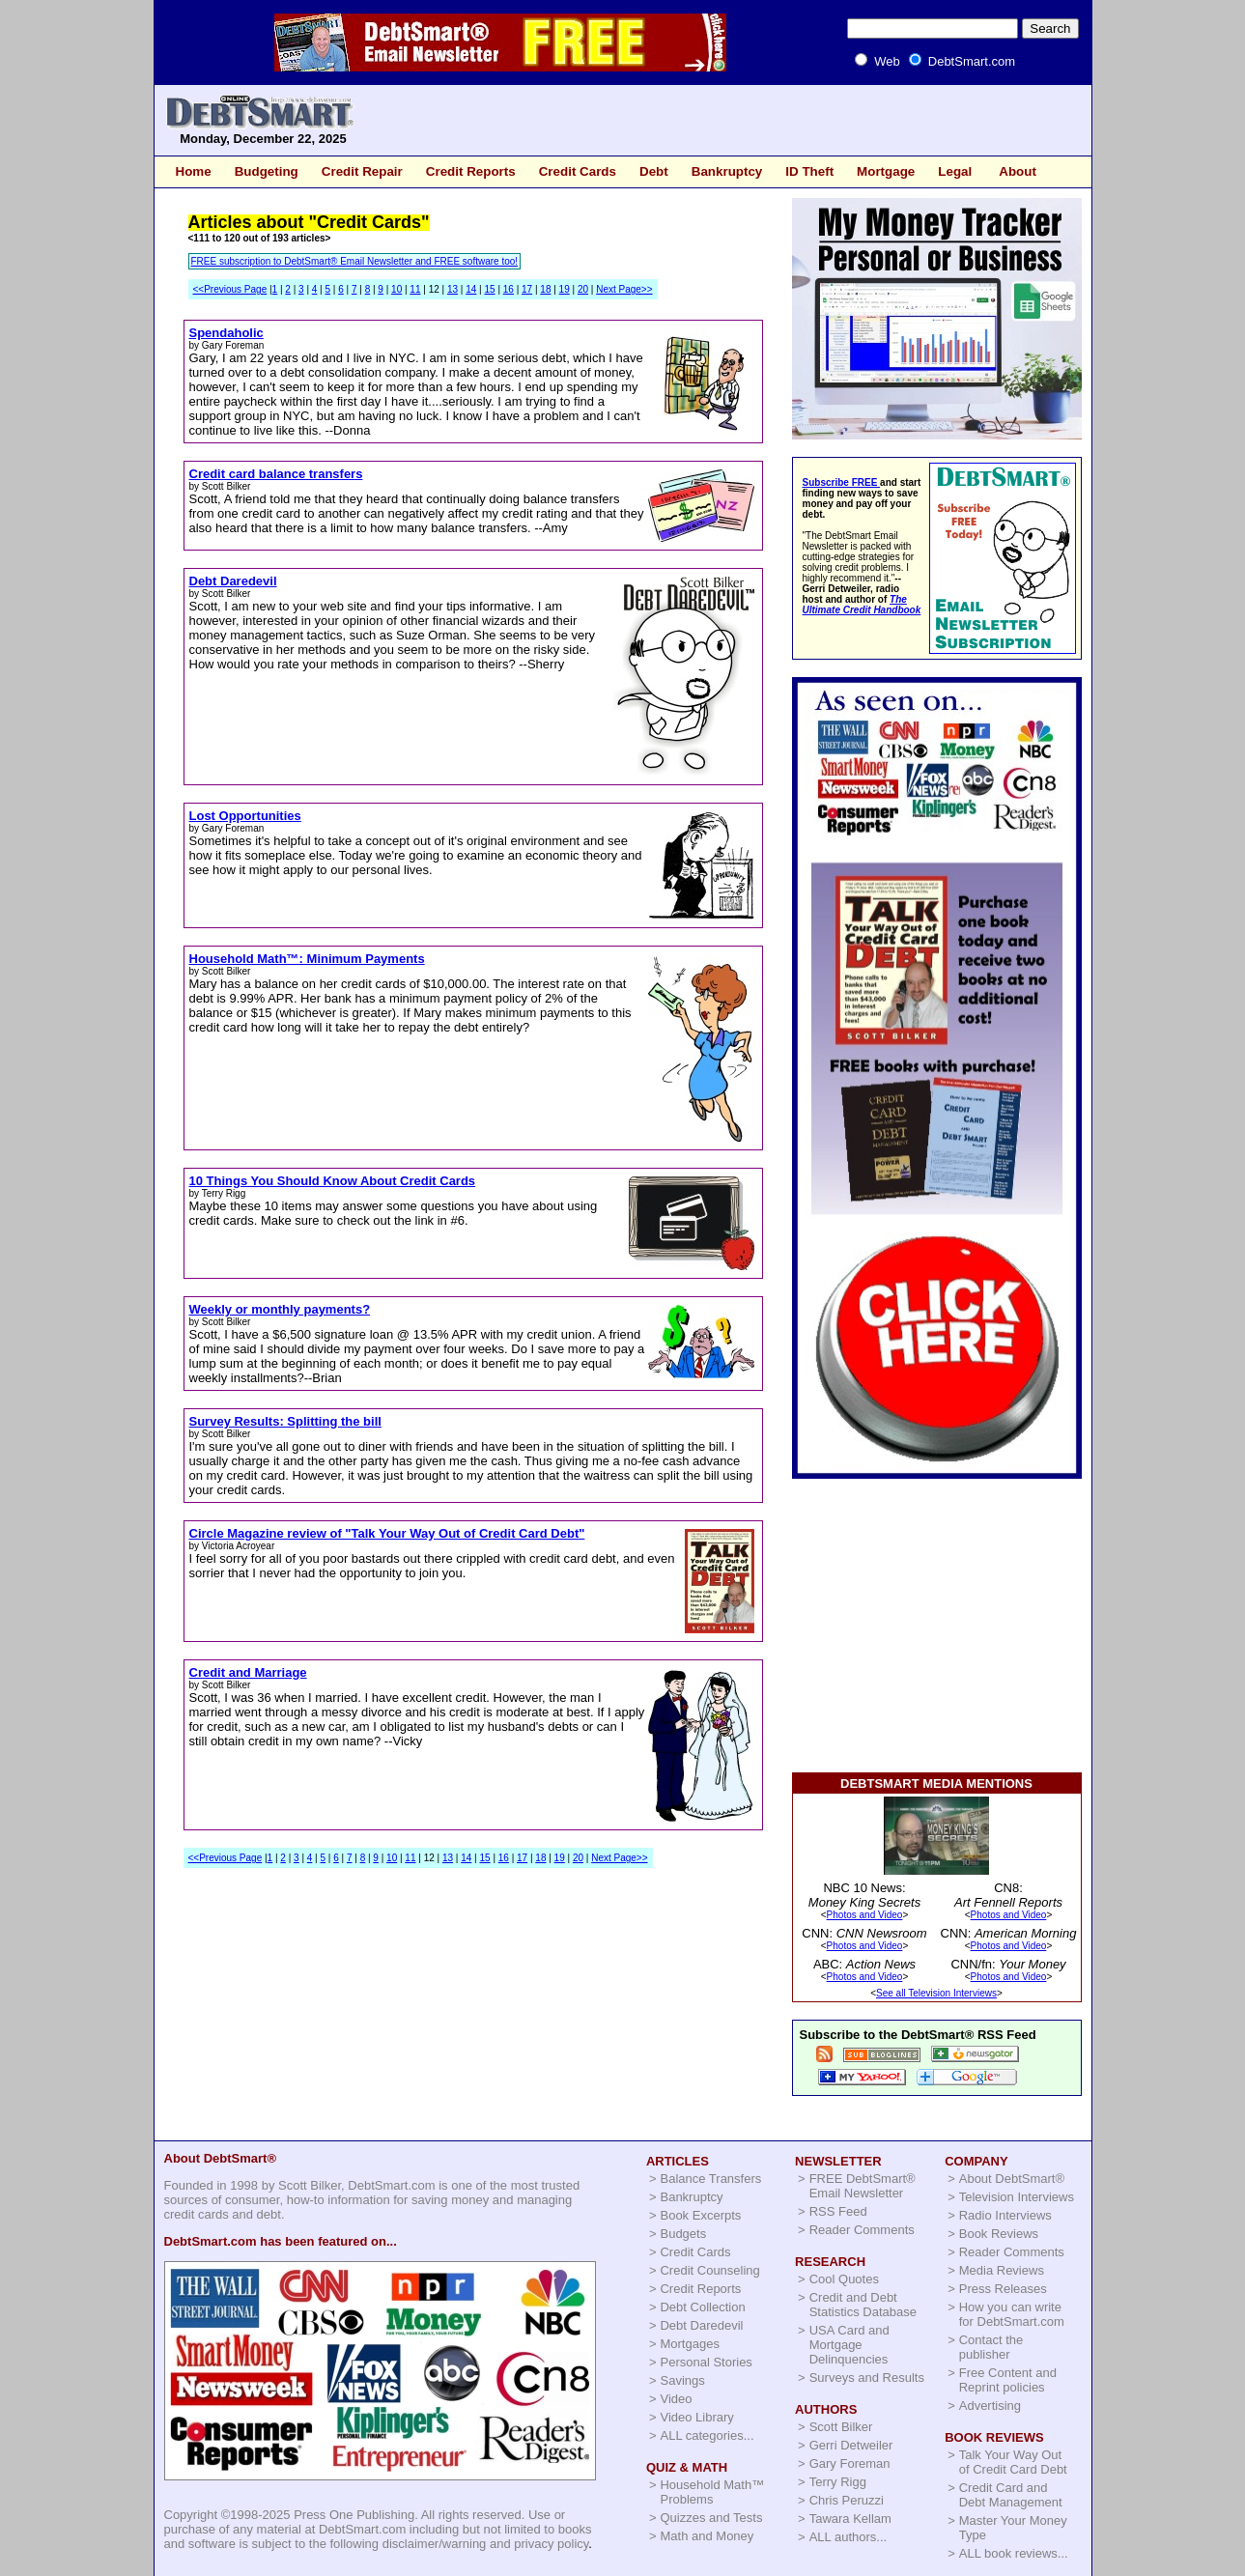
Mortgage (886, 171)
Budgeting (266, 171)
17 (527, 289)
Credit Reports (471, 171)
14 (471, 289)
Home (194, 171)
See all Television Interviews (936, 1993)
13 (452, 289)
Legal (955, 171)
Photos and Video (865, 1915)
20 (583, 289)
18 (545, 289)
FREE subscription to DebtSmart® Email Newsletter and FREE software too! (355, 261)
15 (489, 289)
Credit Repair (362, 171)
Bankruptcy (727, 171)
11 (415, 289)
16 (508, 289)
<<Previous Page (230, 289)
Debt (653, 171)
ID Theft (809, 171)
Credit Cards (577, 171)
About (1017, 171)
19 (564, 289)
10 (396, 289)
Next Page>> (624, 289)
